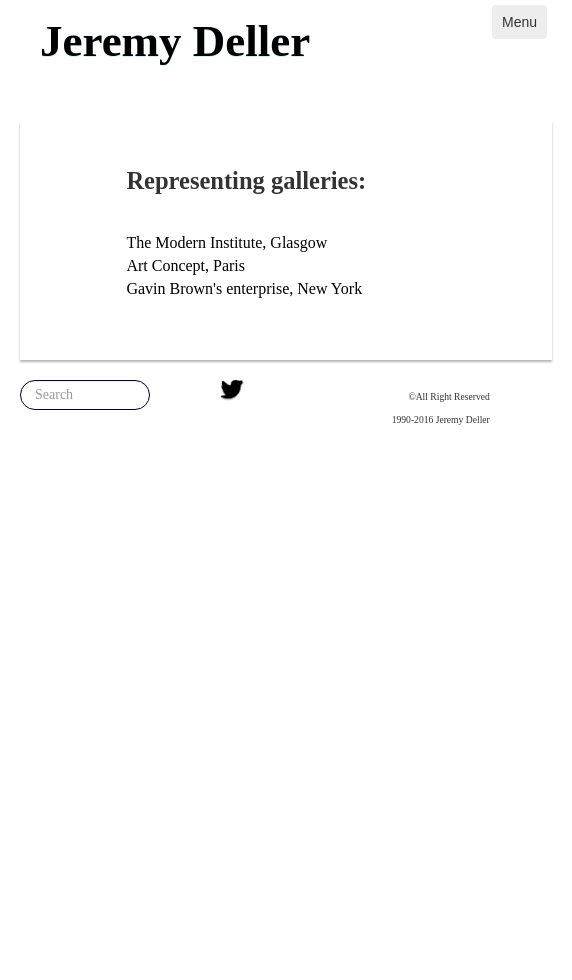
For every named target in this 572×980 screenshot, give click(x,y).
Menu (519, 22)
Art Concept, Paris (185, 265)
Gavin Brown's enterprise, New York (244, 288)
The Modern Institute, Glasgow (226, 242)
